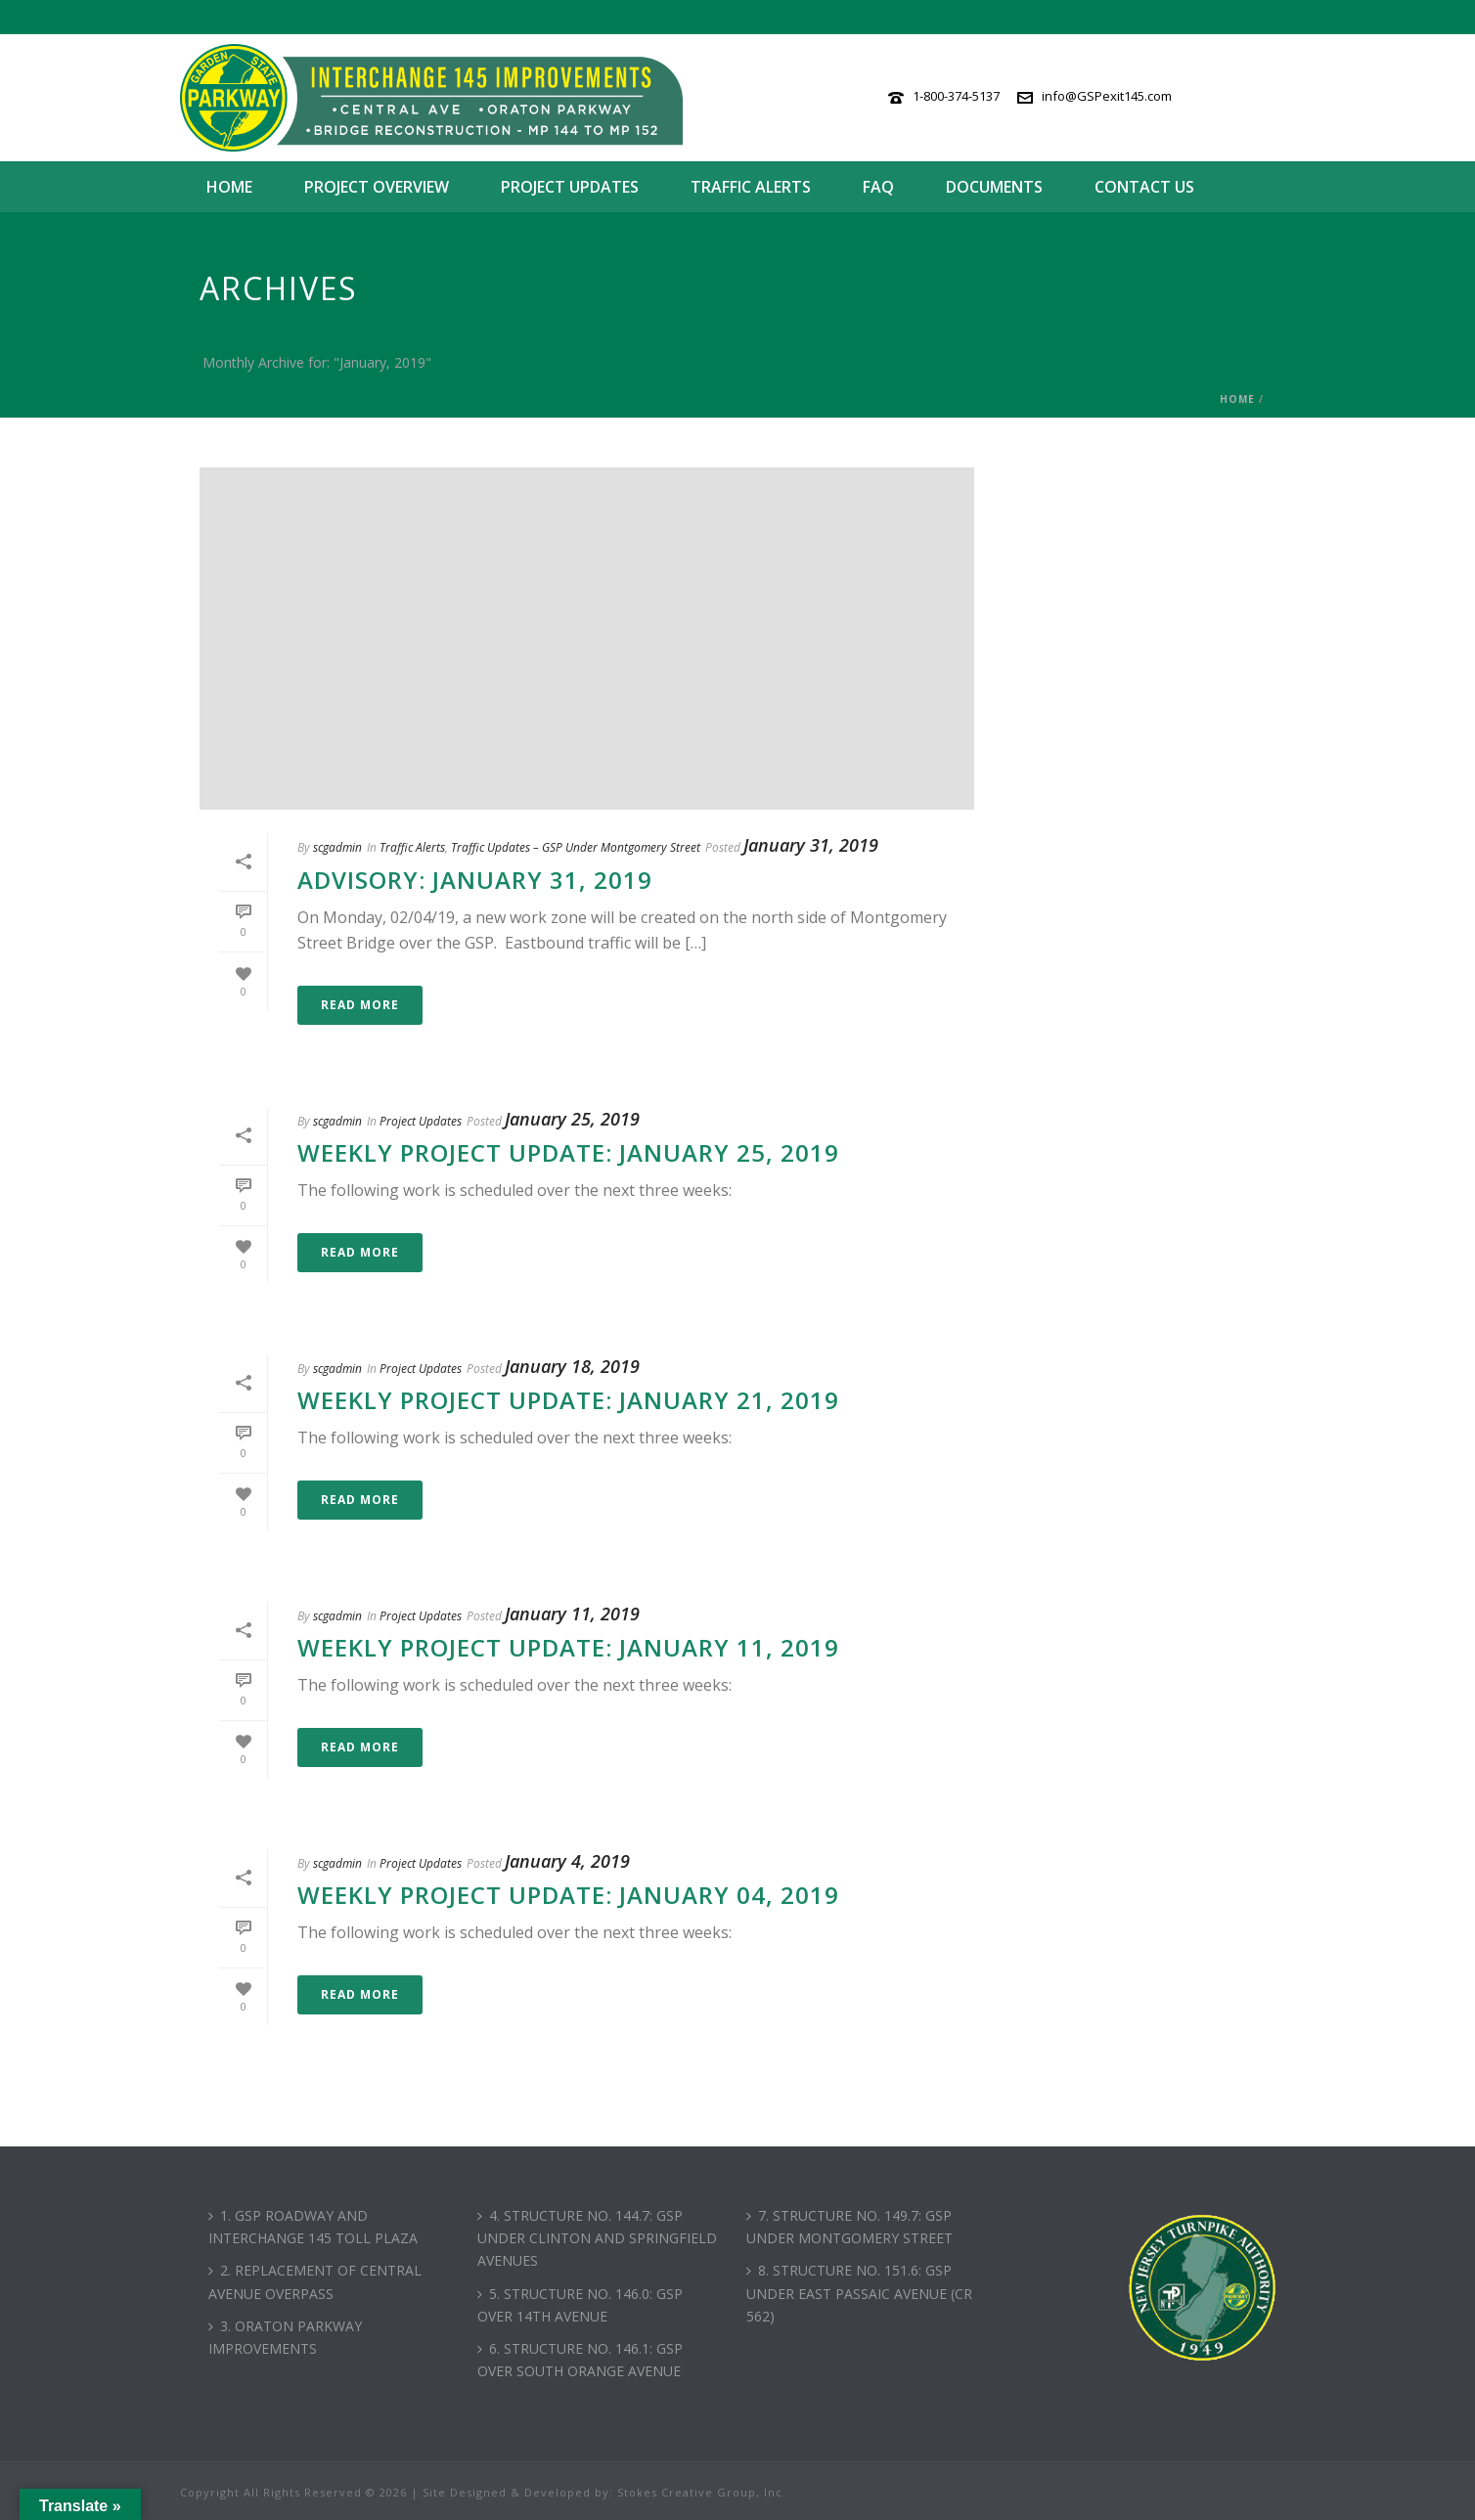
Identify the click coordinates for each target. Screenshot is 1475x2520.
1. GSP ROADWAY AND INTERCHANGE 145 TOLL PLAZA (313, 2226)
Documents (994, 187)
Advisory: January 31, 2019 (474, 879)
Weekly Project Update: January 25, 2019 (568, 1152)
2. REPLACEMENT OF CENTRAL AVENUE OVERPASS (315, 2281)
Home (229, 187)
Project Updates (570, 187)
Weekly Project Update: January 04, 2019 (568, 1895)
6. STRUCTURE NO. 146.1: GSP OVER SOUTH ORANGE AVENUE (580, 2359)
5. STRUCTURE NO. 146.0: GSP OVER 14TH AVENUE (580, 2304)
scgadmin (337, 847)
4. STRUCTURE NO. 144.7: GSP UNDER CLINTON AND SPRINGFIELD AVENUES (597, 2238)
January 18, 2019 (572, 1366)
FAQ (878, 187)
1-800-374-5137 (956, 96)
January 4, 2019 (567, 1861)
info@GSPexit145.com (1107, 96)
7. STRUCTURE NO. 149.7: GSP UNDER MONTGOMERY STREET (849, 2226)
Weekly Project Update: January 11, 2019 (568, 1647)
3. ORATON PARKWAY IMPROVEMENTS (285, 2337)
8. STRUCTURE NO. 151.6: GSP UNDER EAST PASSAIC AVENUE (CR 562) (859, 2292)
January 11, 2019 (572, 1613)
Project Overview (376, 187)
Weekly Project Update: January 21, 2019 (568, 1400)
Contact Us (1144, 187)
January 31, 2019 (810, 845)
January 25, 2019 (572, 1118)
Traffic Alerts (751, 187)
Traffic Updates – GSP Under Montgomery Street (575, 847)
